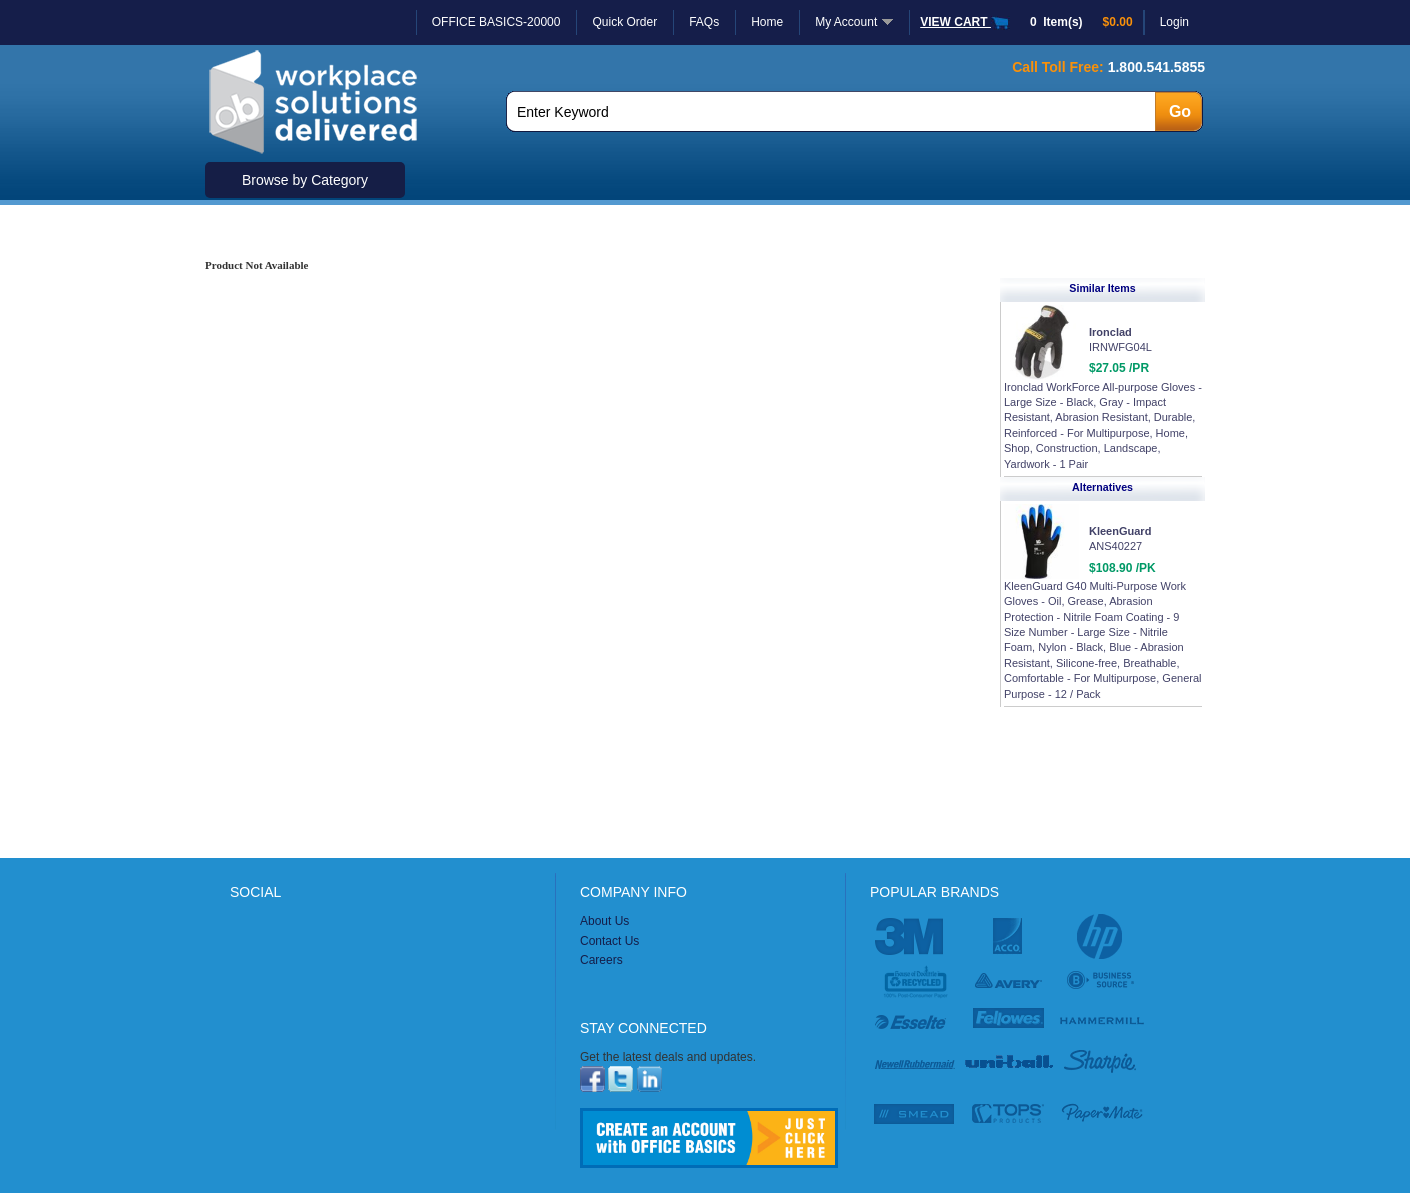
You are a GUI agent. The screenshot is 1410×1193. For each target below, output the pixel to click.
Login (1174, 22)
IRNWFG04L (1120, 347)
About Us (604, 921)
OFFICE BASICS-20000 (496, 22)
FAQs (704, 22)
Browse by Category (305, 180)
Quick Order (624, 22)
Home (767, 22)
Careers (601, 960)
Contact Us (609, 941)
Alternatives (1102, 487)
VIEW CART (965, 22)
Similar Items (1102, 288)
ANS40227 (1115, 546)
